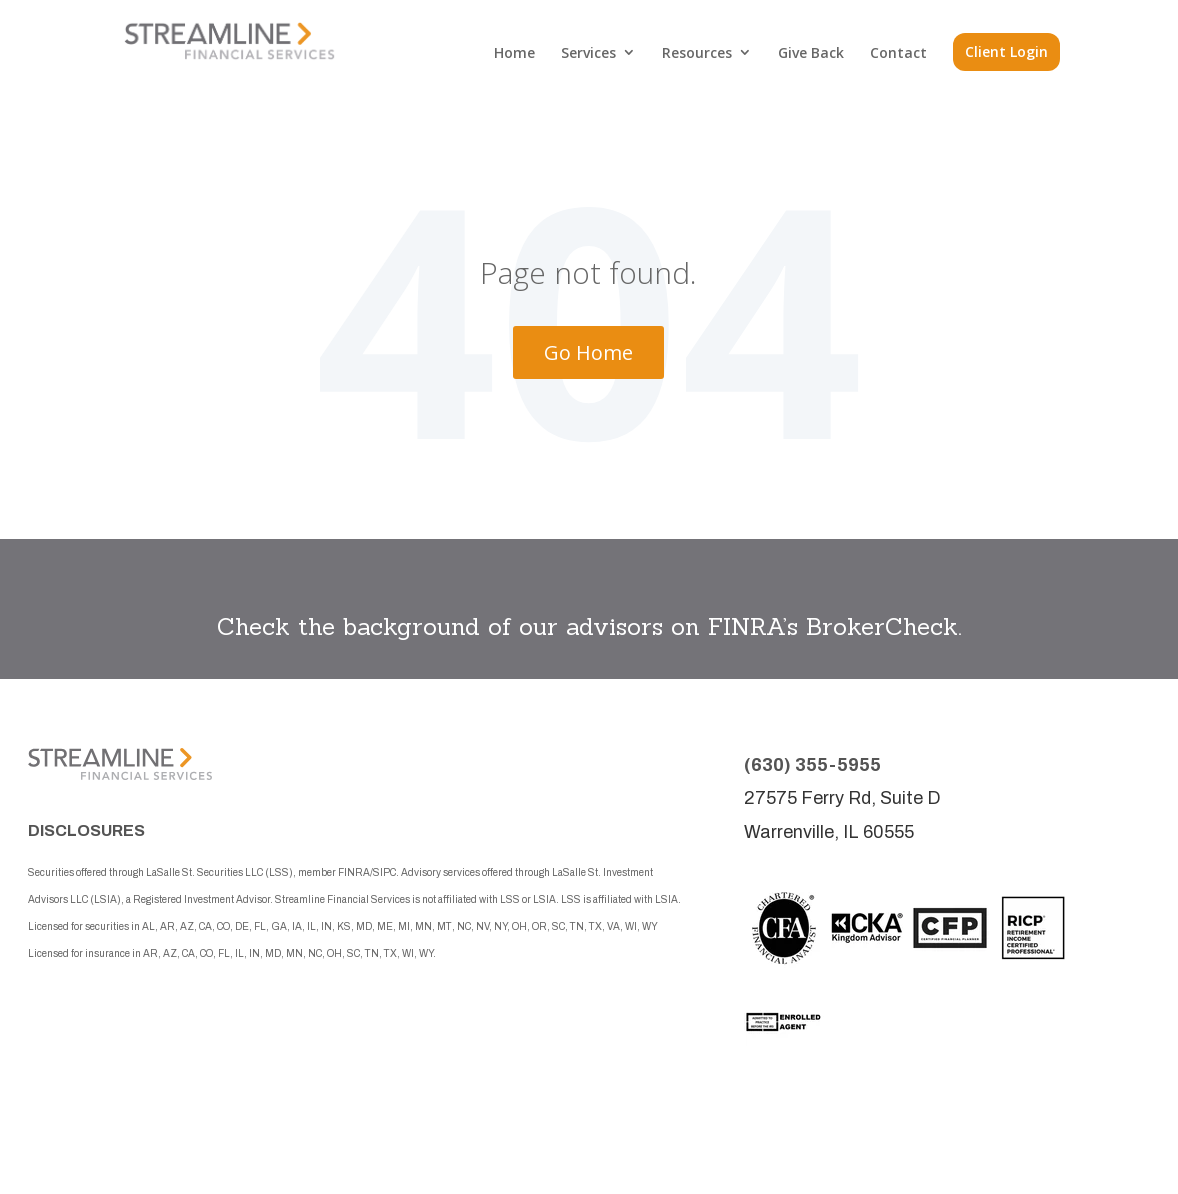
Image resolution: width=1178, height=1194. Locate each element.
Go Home (588, 352)
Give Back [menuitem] (811, 52)
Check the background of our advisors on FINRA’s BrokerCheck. (589, 626)
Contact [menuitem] (898, 52)
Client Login (1006, 51)
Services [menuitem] (588, 52)
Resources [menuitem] (697, 52)
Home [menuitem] (514, 52)
